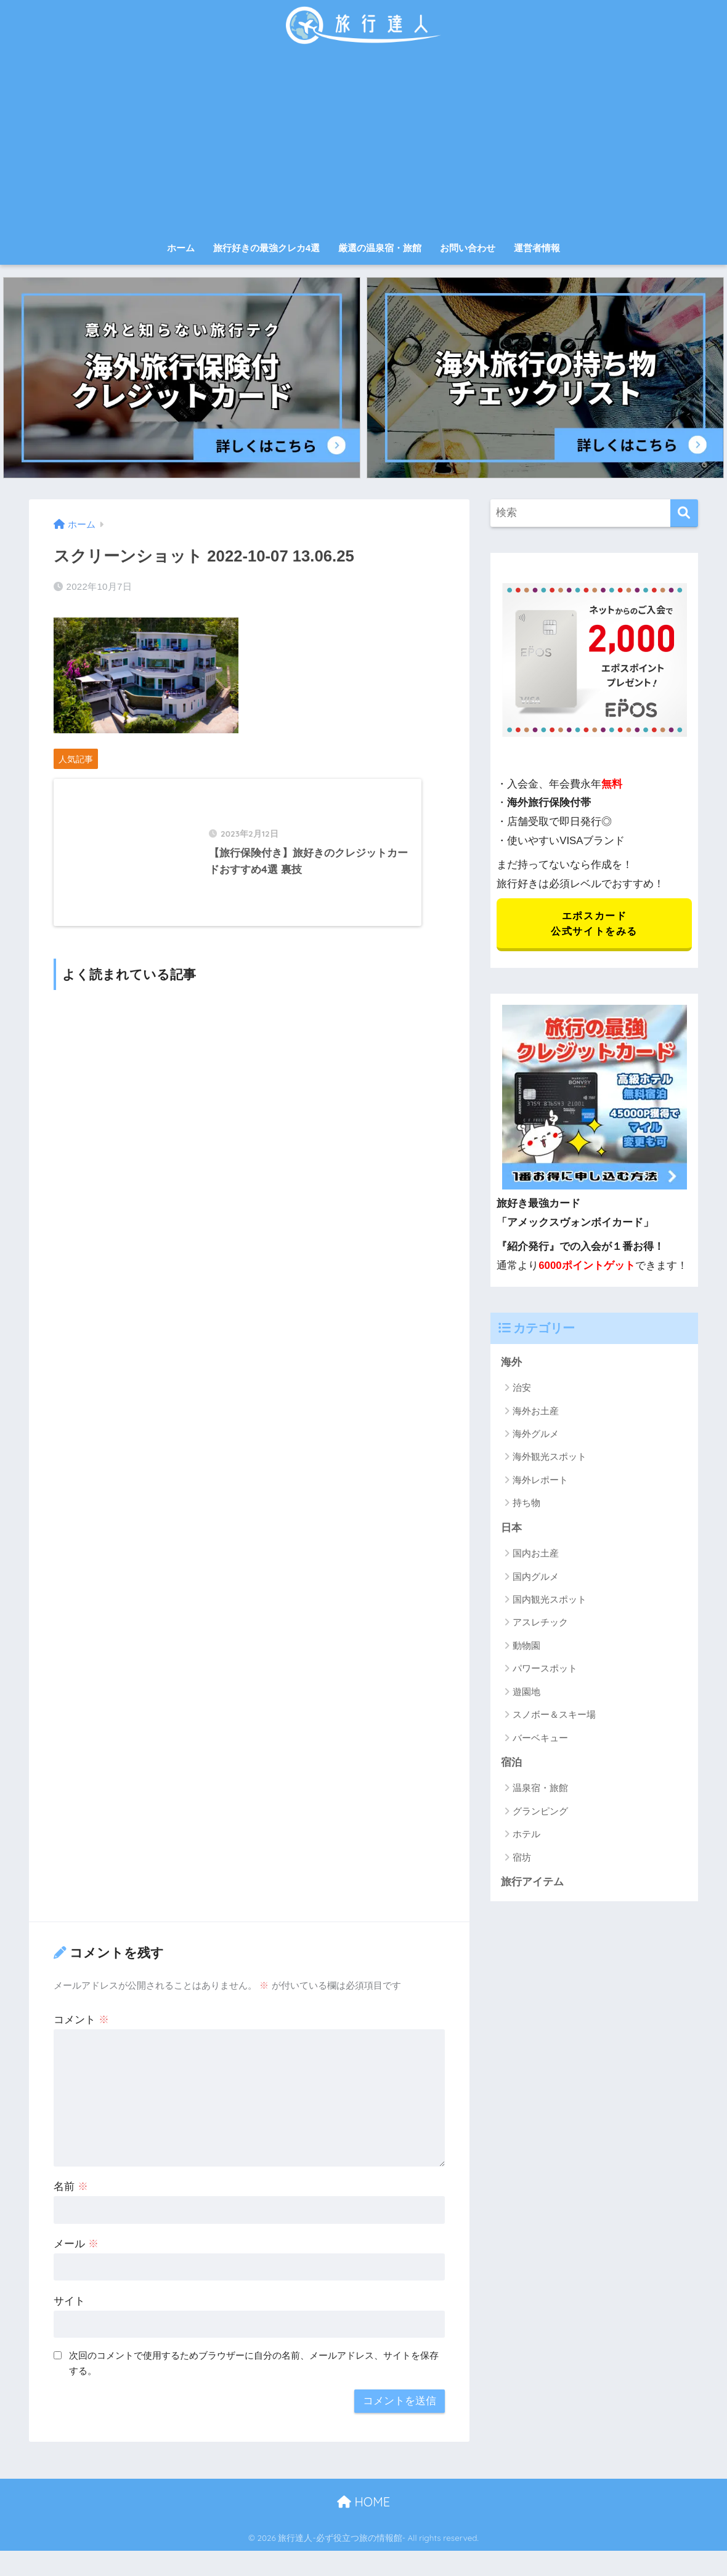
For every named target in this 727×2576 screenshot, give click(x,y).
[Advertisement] (363, 143)
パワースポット (545, 1670)
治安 (522, 1388)
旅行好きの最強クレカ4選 (266, 248)
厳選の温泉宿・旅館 (379, 248)
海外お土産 (536, 1412)
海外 (511, 1363)
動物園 (526, 1647)
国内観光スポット (550, 1601)
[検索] (684, 513)
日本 (511, 1529)
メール (76, 2253)
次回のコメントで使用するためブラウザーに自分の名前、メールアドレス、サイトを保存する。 (254, 2373)
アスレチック (540, 1624)
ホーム (181, 248)
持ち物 (526, 1504)
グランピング (540, 1813)
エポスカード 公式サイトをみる (594, 924)
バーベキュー (540, 1739)
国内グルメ (536, 1577)
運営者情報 (537, 248)
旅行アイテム (532, 1884)
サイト (69, 2310)
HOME (363, 2511)
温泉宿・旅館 (540, 1789)
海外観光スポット (550, 1458)
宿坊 (522, 1859)
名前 (71, 2196)
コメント (81, 2029)
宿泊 (511, 1764)
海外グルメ (536, 1435)
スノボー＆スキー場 (554, 1716)
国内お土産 (536, 1555)
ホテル (526, 1835)
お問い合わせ (467, 248)
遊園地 (526, 1693)
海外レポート (540, 1481)
